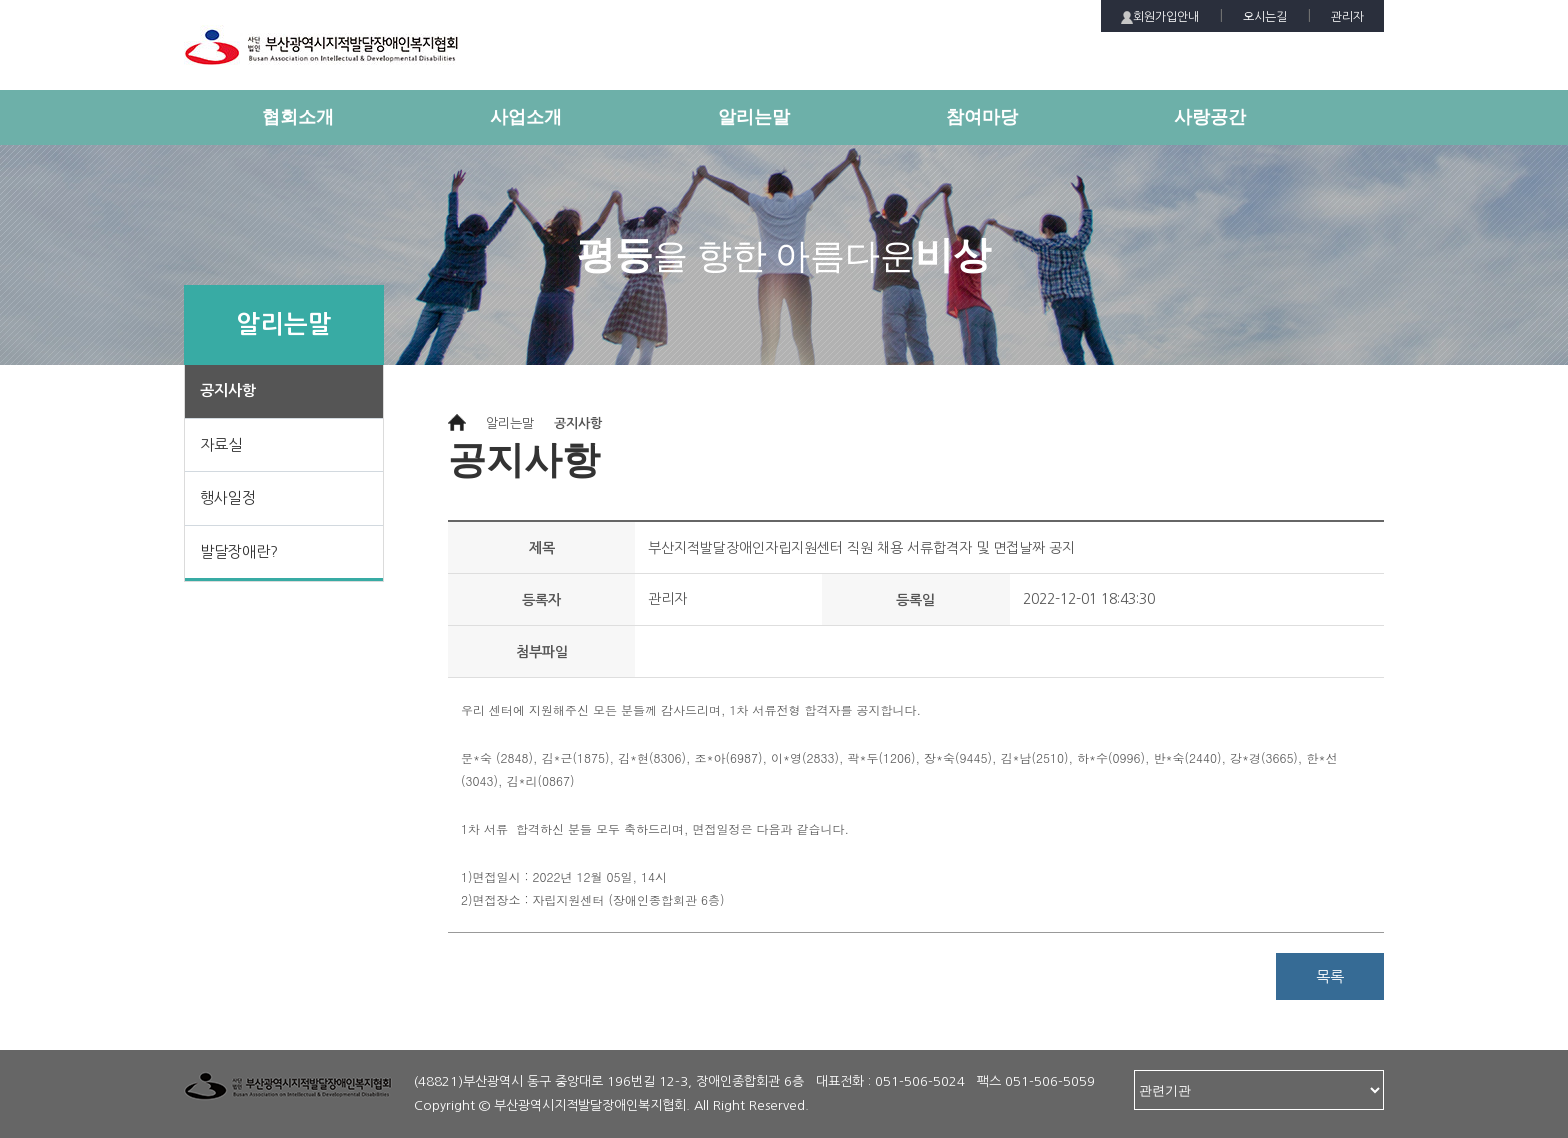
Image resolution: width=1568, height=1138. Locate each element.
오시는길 (1265, 17)
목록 (1330, 976)
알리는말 (754, 117)
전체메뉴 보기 (1369, 128)
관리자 (1347, 17)
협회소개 (298, 117)
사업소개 (526, 117)
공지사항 (228, 390)
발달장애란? (239, 551)
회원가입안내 (1160, 17)
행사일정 (228, 497)
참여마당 (982, 117)
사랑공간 (1210, 117)
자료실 (221, 444)
